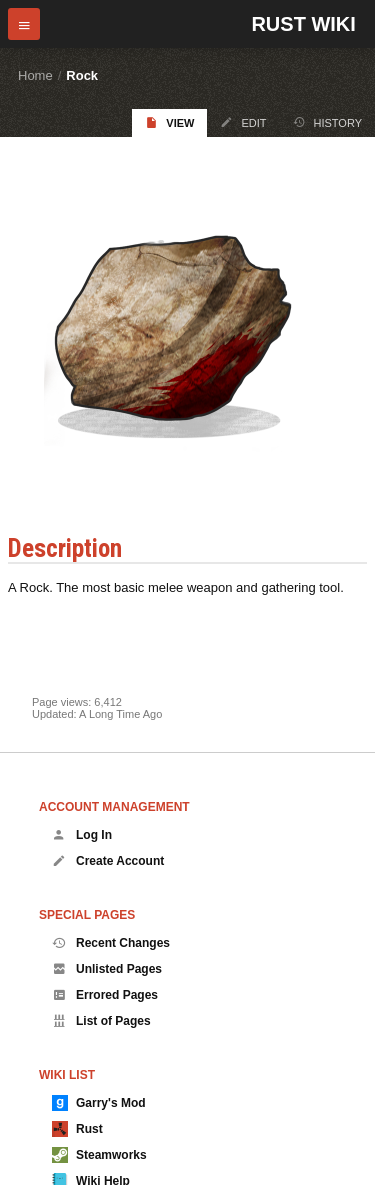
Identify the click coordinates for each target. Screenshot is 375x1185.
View (169, 122)
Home (35, 75)
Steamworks (99, 1155)
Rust (77, 1129)
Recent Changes (111, 943)
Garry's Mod (99, 1103)
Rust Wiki (303, 24)
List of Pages (101, 1021)
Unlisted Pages (107, 969)
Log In (82, 835)
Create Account (108, 861)
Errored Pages (105, 995)
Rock (82, 75)
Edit (243, 122)
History (328, 122)
